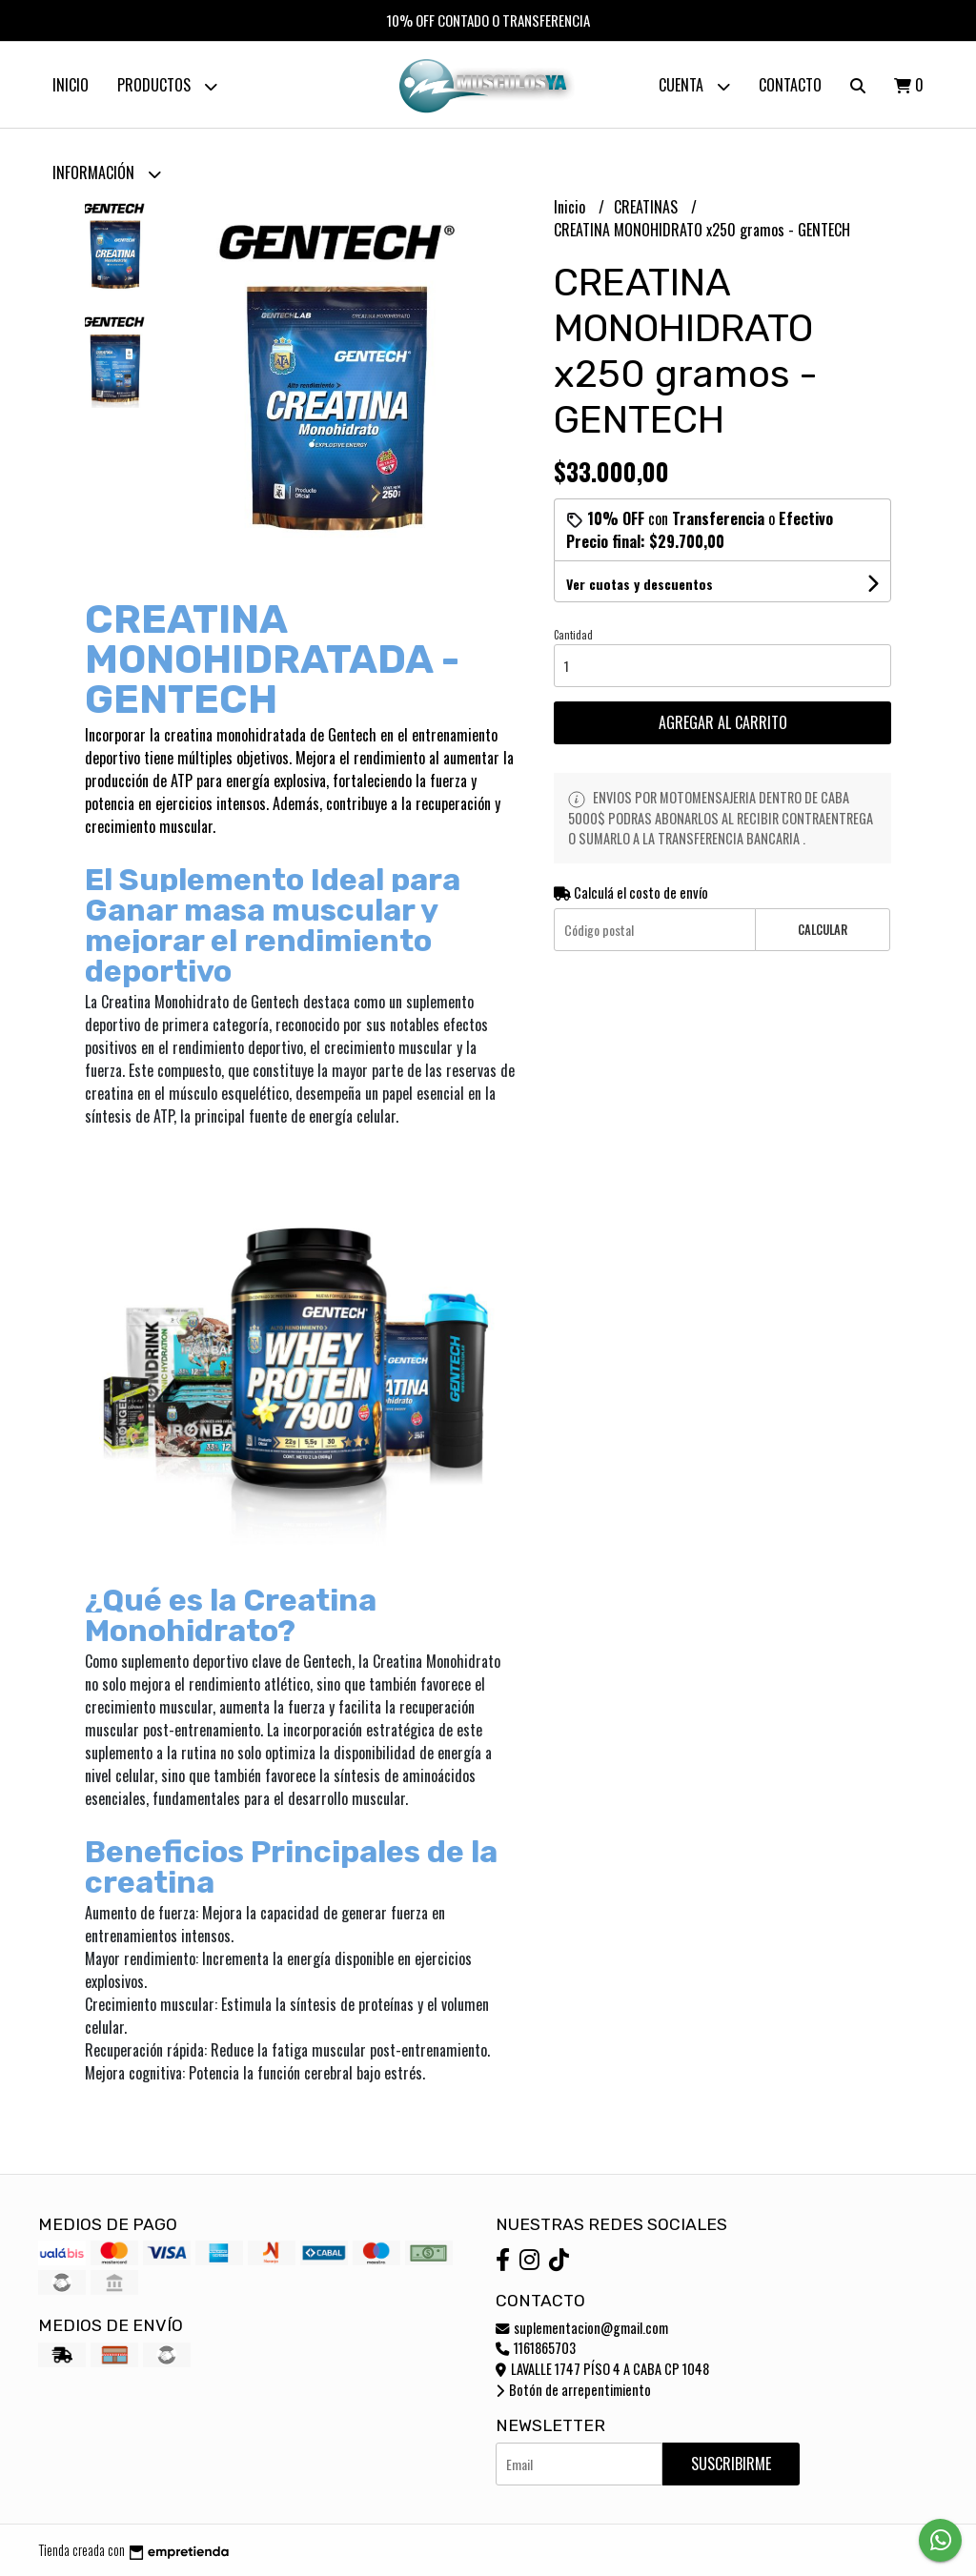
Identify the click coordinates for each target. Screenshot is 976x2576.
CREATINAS (647, 206)
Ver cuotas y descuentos (639, 584)
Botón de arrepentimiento (573, 2390)
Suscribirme (731, 2463)
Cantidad (573, 634)
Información (106, 174)
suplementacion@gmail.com (582, 2328)
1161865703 (536, 2348)
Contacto (790, 84)
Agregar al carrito (723, 722)
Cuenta (694, 86)
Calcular (822, 930)
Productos (167, 86)
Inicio (70, 84)
